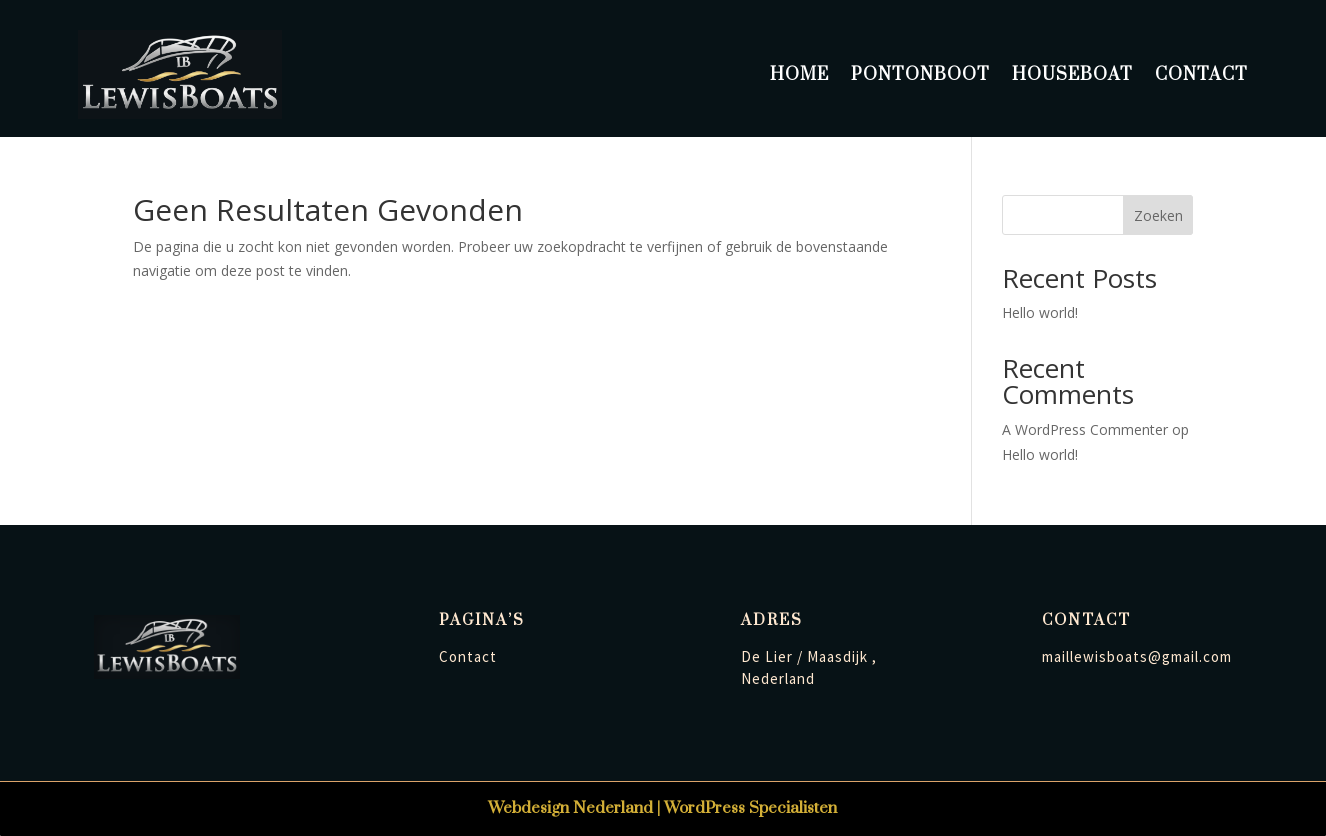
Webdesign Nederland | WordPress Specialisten (662, 808)
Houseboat (1072, 75)
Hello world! (1040, 312)
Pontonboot (920, 75)
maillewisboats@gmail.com (1137, 656)
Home (799, 75)
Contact (1201, 75)
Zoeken (1158, 215)
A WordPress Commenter (1085, 429)
